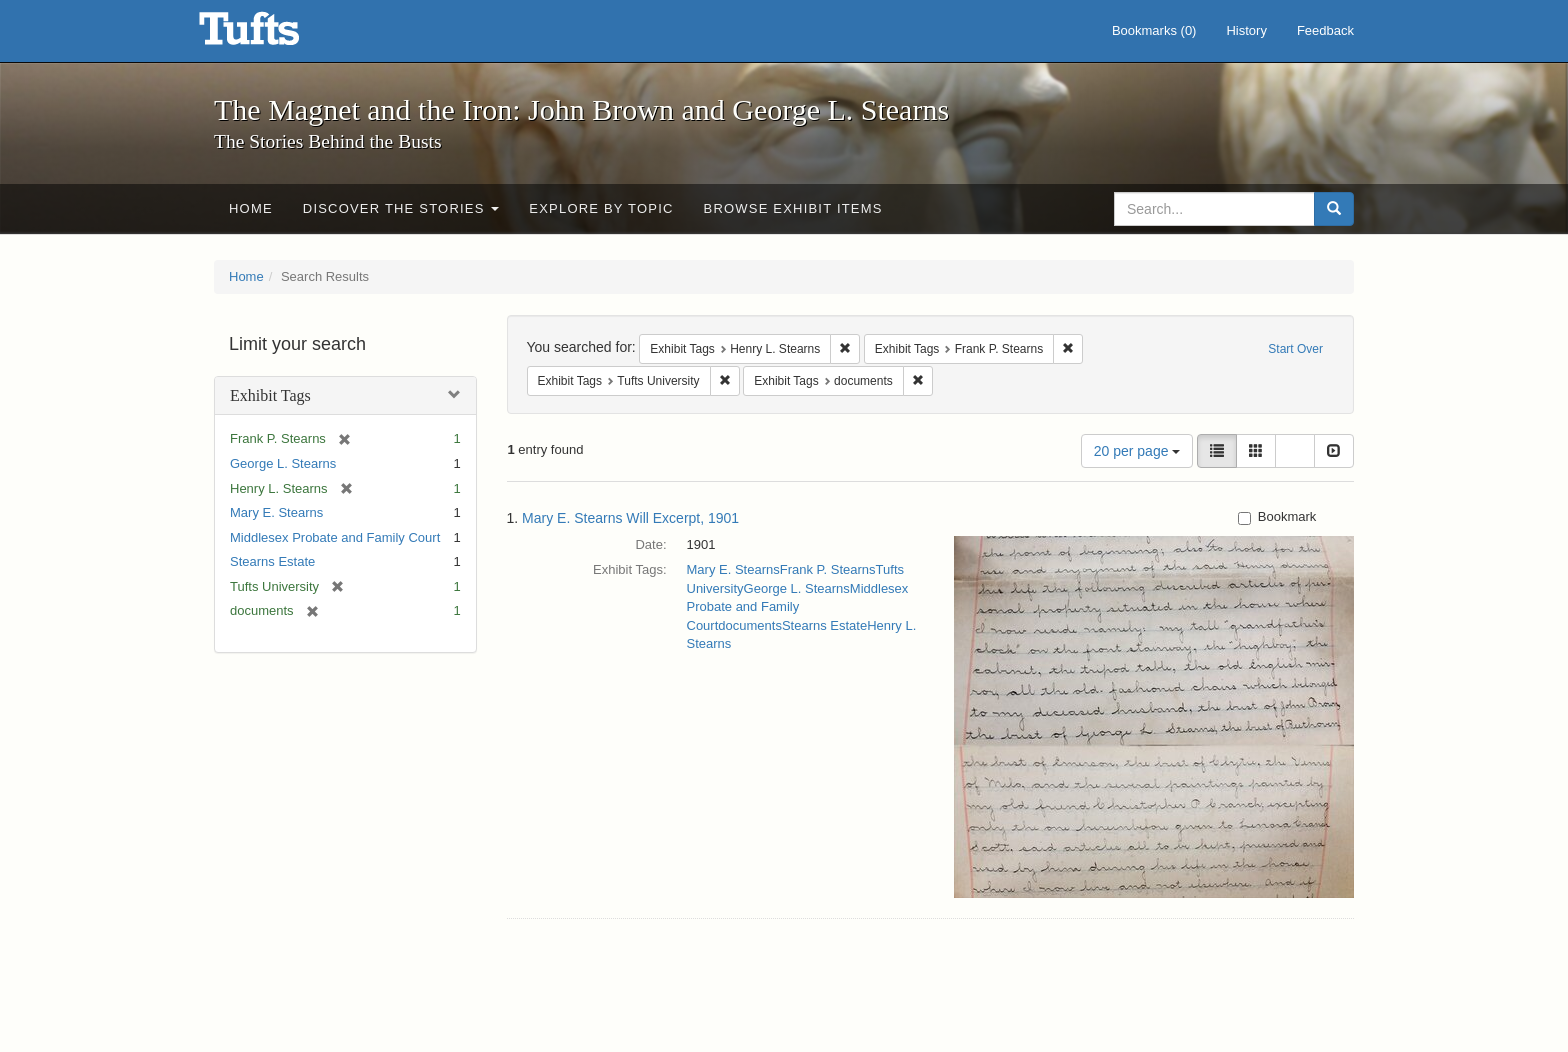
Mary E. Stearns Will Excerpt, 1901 (630, 518)
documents (750, 625)
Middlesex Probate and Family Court (335, 537)
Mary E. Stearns (276, 512)
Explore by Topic (601, 208)
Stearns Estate (272, 561)
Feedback (1325, 30)
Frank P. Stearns (828, 569)
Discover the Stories (401, 208)
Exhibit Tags (270, 395)
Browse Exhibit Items (793, 208)
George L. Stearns (283, 463)
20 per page (1137, 451)
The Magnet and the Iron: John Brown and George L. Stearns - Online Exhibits (274, 35)
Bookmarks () (1154, 30)
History (1246, 30)
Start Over (1295, 349)
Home (251, 208)
